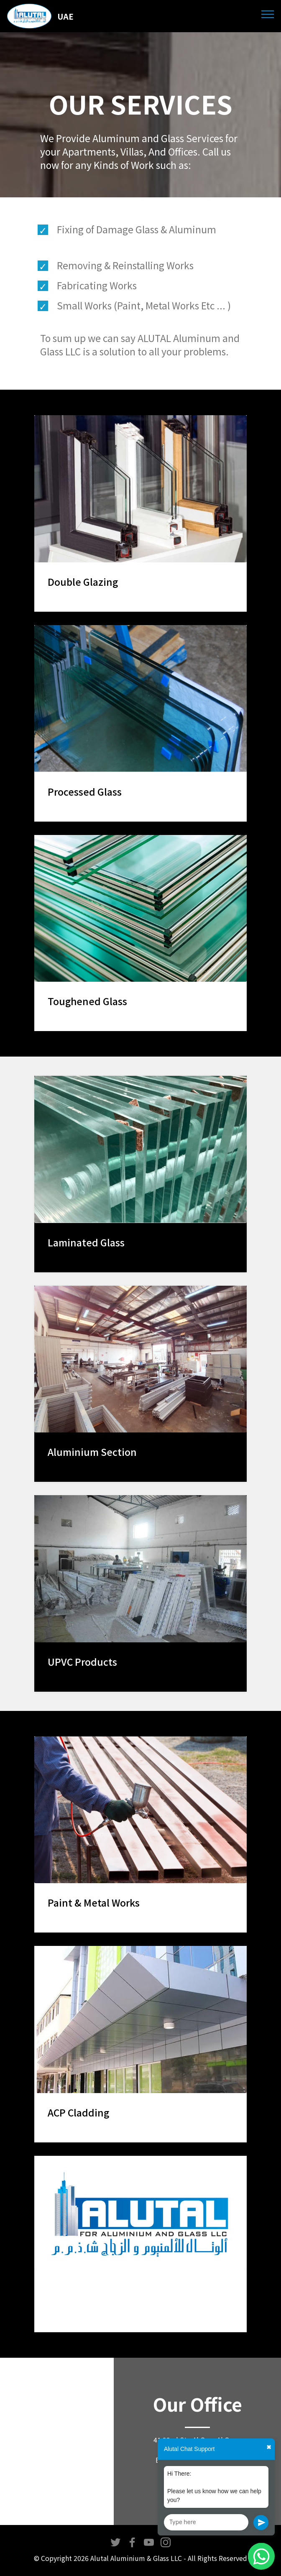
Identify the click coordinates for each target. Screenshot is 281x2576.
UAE (65, 16)
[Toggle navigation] (267, 14)
